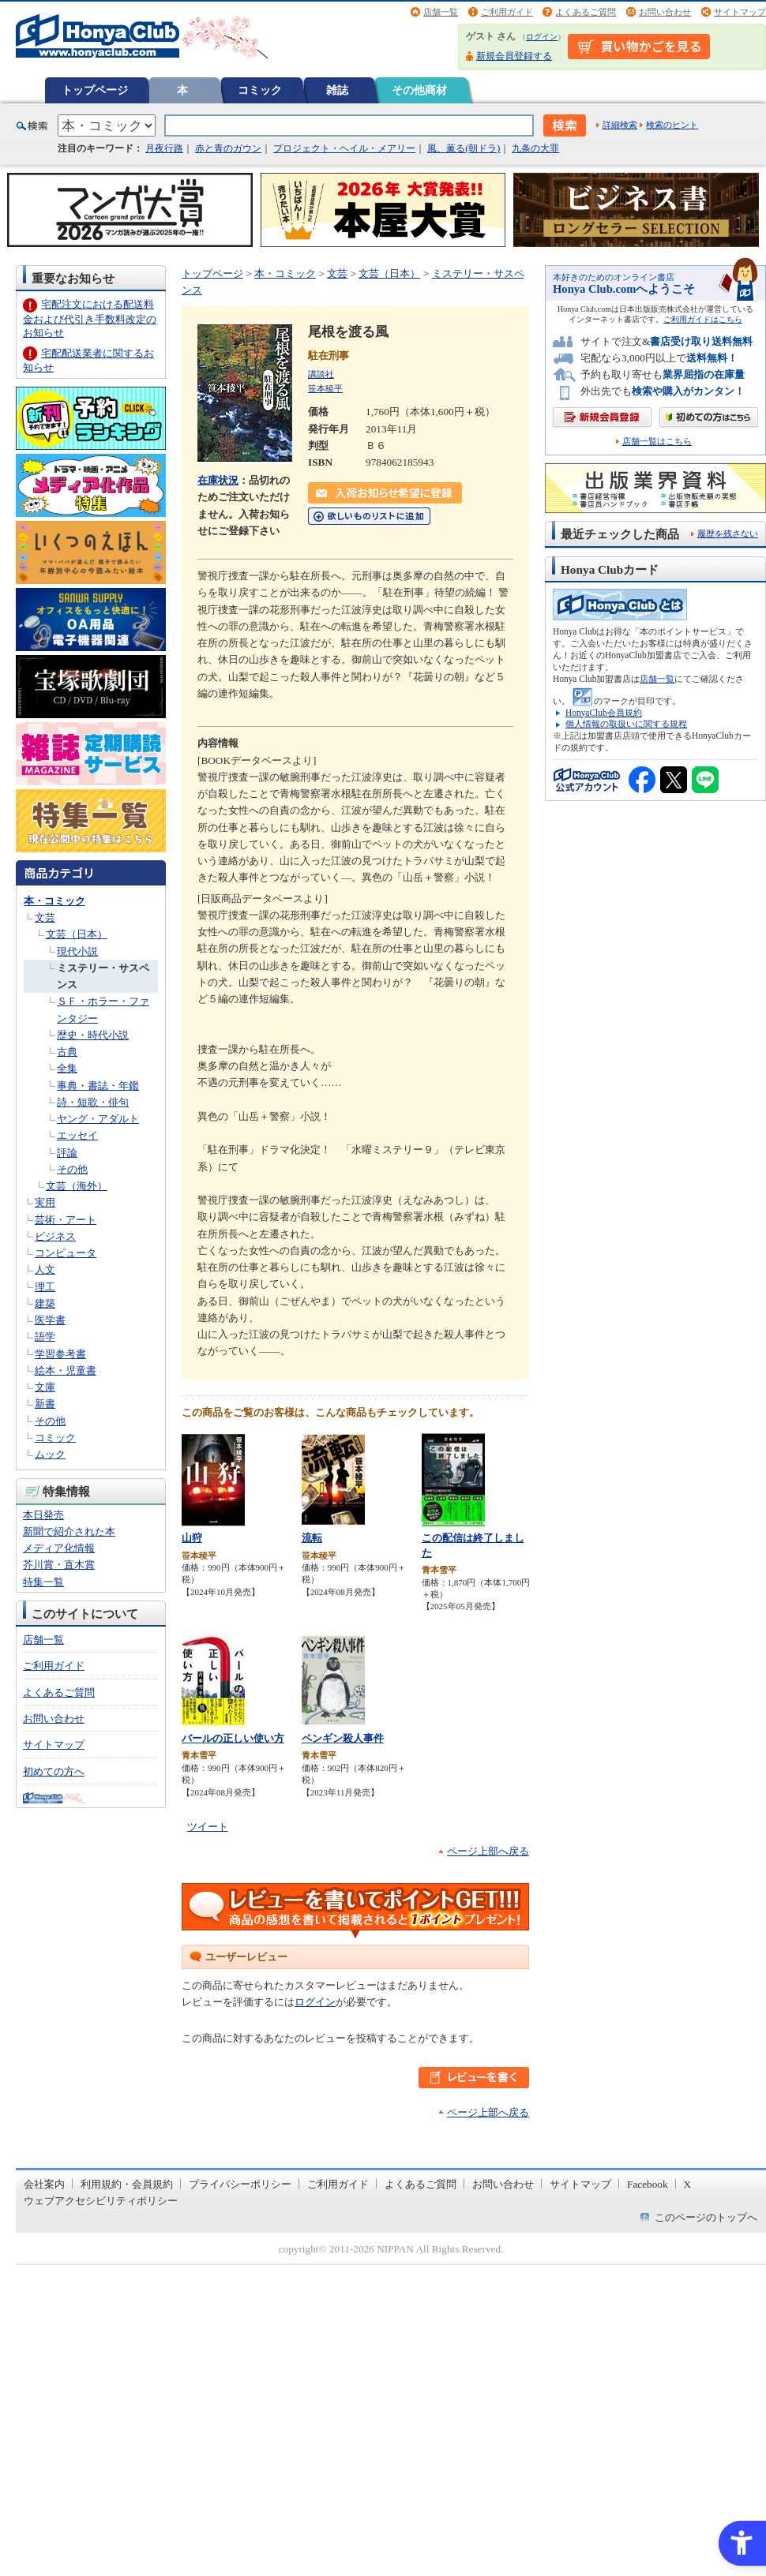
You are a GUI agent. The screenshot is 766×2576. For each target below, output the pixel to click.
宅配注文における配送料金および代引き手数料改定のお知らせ (89, 318)
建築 (45, 1303)
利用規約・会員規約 (127, 2184)
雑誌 (337, 90)
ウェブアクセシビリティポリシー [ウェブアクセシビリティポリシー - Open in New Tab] (101, 2201)
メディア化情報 (59, 1548)
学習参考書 (60, 1354)
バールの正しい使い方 (233, 1738)
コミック (260, 90)
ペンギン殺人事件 (343, 1738)
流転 (312, 1538)
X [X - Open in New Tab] (688, 2184)
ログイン (542, 36)
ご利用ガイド (507, 12)
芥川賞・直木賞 (59, 1565)
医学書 (50, 1320)
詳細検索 (620, 124)
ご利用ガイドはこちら (702, 319)
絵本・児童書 (65, 1370)
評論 (67, 1153)
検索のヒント (672, 124)
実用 (45, 1202)
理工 (45, 1287)
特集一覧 (43, 1582)
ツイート (207, 1827)
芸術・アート (65, 1220)
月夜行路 (164, 148)
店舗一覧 (440, 12)
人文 (45, 1269)
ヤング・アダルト (98, 1119)
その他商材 (419, 90)
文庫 (45, 1387)
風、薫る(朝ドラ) (463, 148)
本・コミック (54, 901)
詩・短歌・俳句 (93, 1102)
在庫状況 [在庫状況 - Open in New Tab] (217, 480)
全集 (67, 1068)
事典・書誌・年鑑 (98, 1085)
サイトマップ (740, 12)
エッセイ (77, 1135)
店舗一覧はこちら (657, 441)
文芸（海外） (76, 1186)
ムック (50, 1454)
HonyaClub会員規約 (603, 712)
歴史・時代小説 (93, 1035)
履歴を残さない (727, 533)
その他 (72, 1169)
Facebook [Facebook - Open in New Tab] (647, 2184)
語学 (45, 1336)
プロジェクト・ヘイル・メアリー (344, 148)
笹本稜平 (325, 388)
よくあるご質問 (585, 12)
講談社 (321, 374)
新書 (45, 1404)
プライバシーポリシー (240, 2184)
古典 (67, 1052)
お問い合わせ (665, 12)
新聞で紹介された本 (69, 1531)
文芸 (45, 917)
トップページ (95, 90)
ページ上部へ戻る (488, 1851)
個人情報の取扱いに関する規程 (626, 723)
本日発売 (43, 1515)
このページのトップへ (706, 2217)
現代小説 (77, 951)
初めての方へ (53, 1771)
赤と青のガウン (228, 148)
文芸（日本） (76, 934)
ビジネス (55, 1236)
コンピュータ (65, 1253)
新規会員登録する (514, 56)
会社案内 (44, 2184)
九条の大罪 (535, 148)
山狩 (192, 1538)
